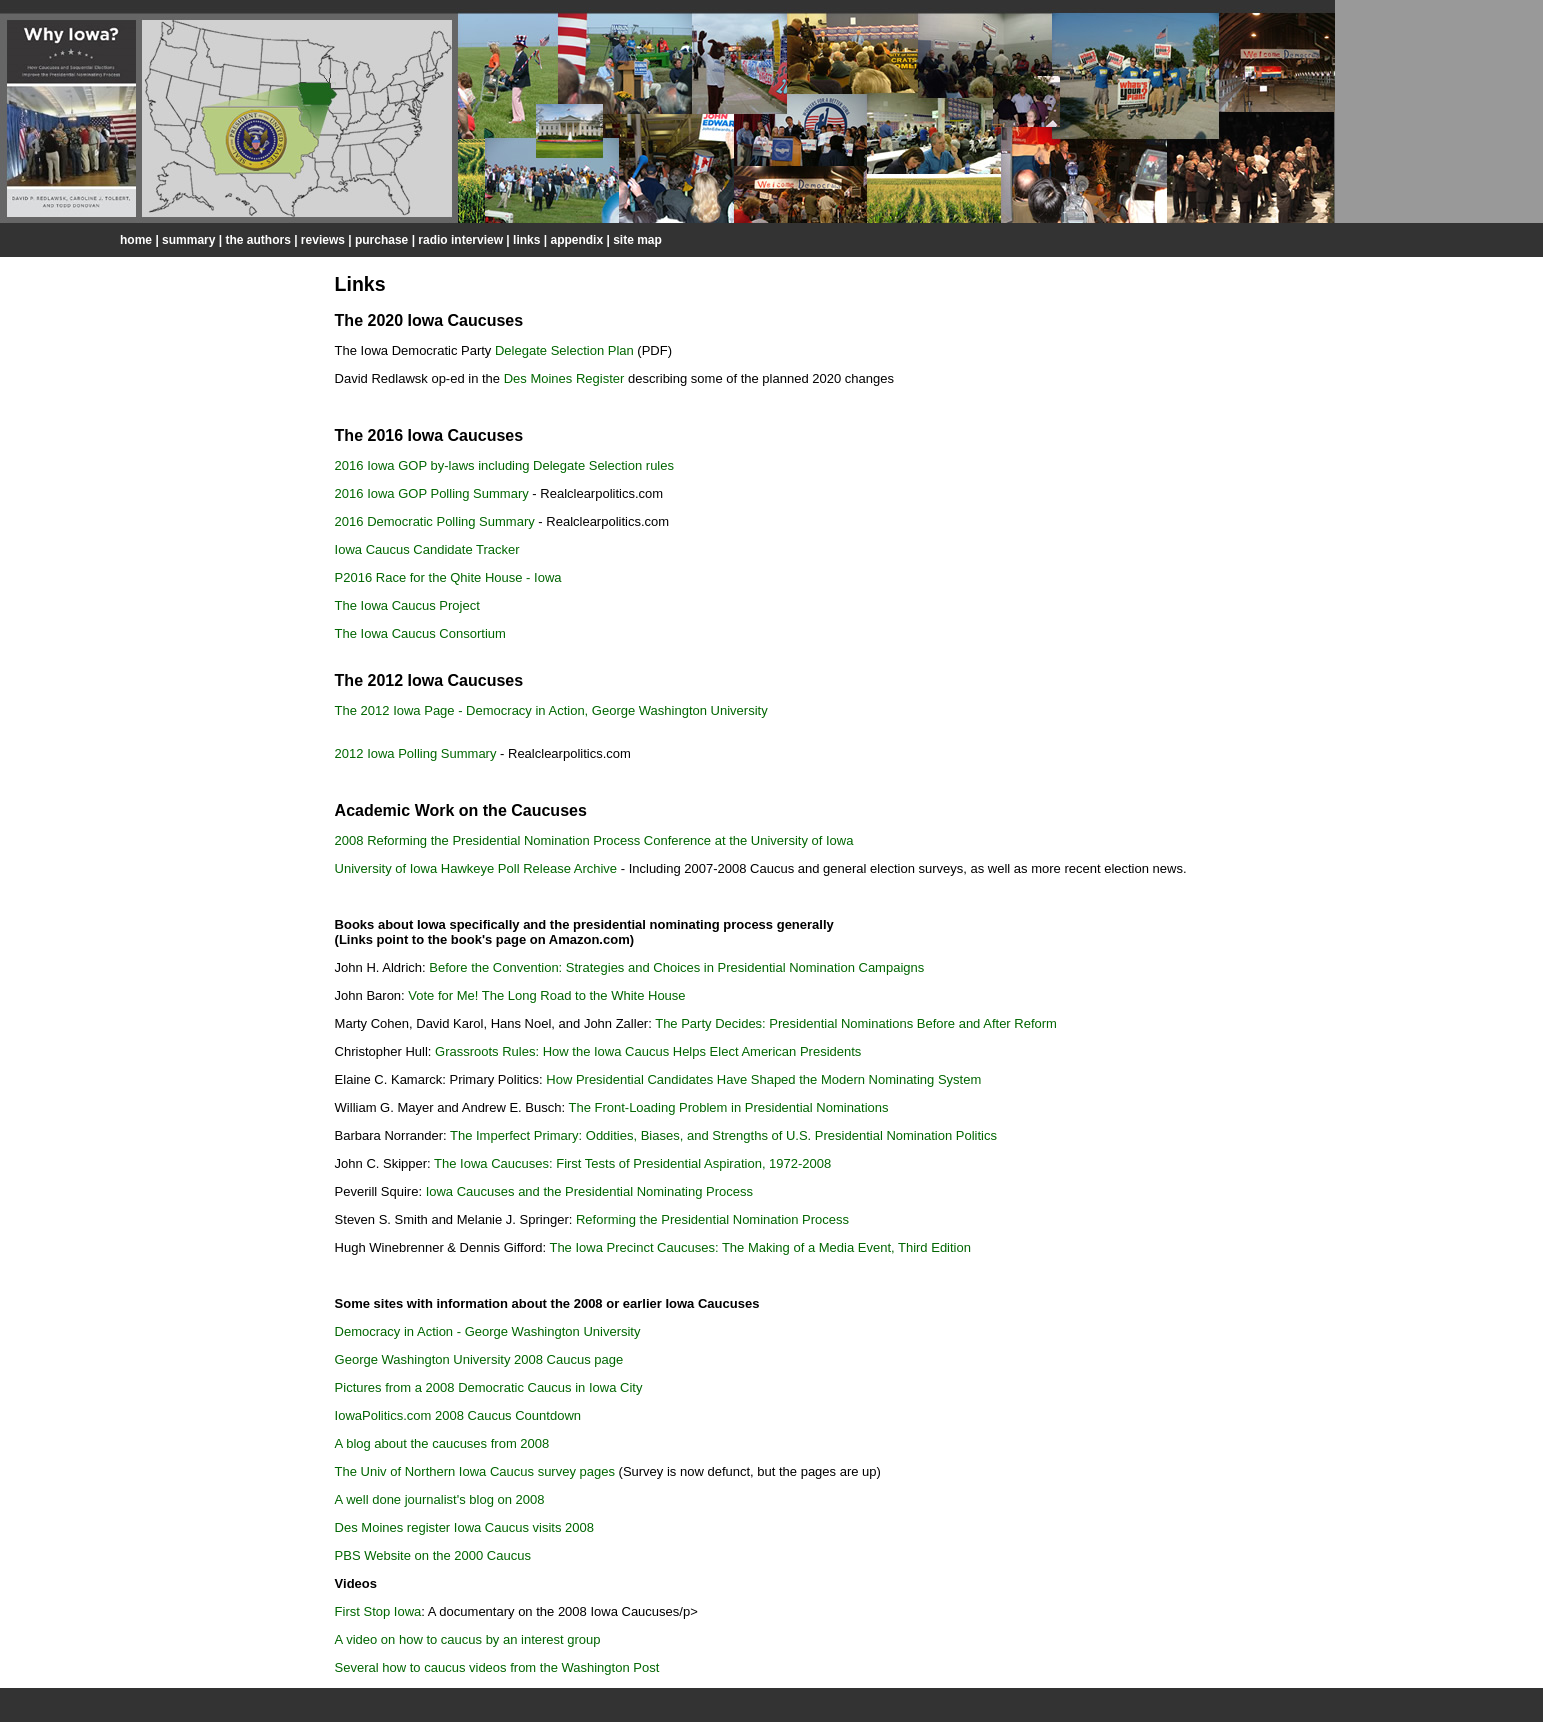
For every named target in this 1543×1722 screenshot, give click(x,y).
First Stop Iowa (378, 1611)
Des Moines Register (564, 378)
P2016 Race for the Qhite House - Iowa (448, 577)
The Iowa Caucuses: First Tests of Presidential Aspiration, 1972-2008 (632, 1163)
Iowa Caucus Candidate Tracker (427, 549)
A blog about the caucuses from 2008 (442, 1443)
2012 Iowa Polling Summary (416, 753)
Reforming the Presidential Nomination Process (712, 1219)
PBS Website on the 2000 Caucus (433, 1555)
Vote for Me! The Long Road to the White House (546, 995)
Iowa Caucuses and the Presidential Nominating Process (589, 1191)
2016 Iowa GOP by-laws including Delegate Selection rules (504, 465)
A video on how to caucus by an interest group (468, 1639)
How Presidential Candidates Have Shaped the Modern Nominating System (763, 1079)
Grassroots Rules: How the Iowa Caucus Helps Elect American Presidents (648, 1051)
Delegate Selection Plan (564, 350)
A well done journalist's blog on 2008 (440, 1499)
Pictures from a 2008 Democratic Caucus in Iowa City (489, 1387)
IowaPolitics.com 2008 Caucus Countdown (458, 1415)
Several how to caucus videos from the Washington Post (497, 1667)
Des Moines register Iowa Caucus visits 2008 (464, 1527)
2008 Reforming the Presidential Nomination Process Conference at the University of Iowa (594, 840)
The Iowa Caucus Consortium (420, 633)
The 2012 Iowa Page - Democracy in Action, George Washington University (551, 710)
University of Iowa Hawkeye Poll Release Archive (476, 868)
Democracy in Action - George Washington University (488, 1331)
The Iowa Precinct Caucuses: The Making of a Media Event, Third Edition (760, 1247)
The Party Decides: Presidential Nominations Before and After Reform (856, 1023)
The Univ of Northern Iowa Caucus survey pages (475, 1471)
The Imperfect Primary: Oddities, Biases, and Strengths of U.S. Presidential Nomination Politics (723, 1135)
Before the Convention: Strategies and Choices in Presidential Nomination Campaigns (676, 967)
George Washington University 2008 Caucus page (479, 1359)
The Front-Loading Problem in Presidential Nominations (726, 1107)
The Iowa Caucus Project (407, 605)
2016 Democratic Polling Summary (435, 521)
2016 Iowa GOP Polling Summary (432, 493)
